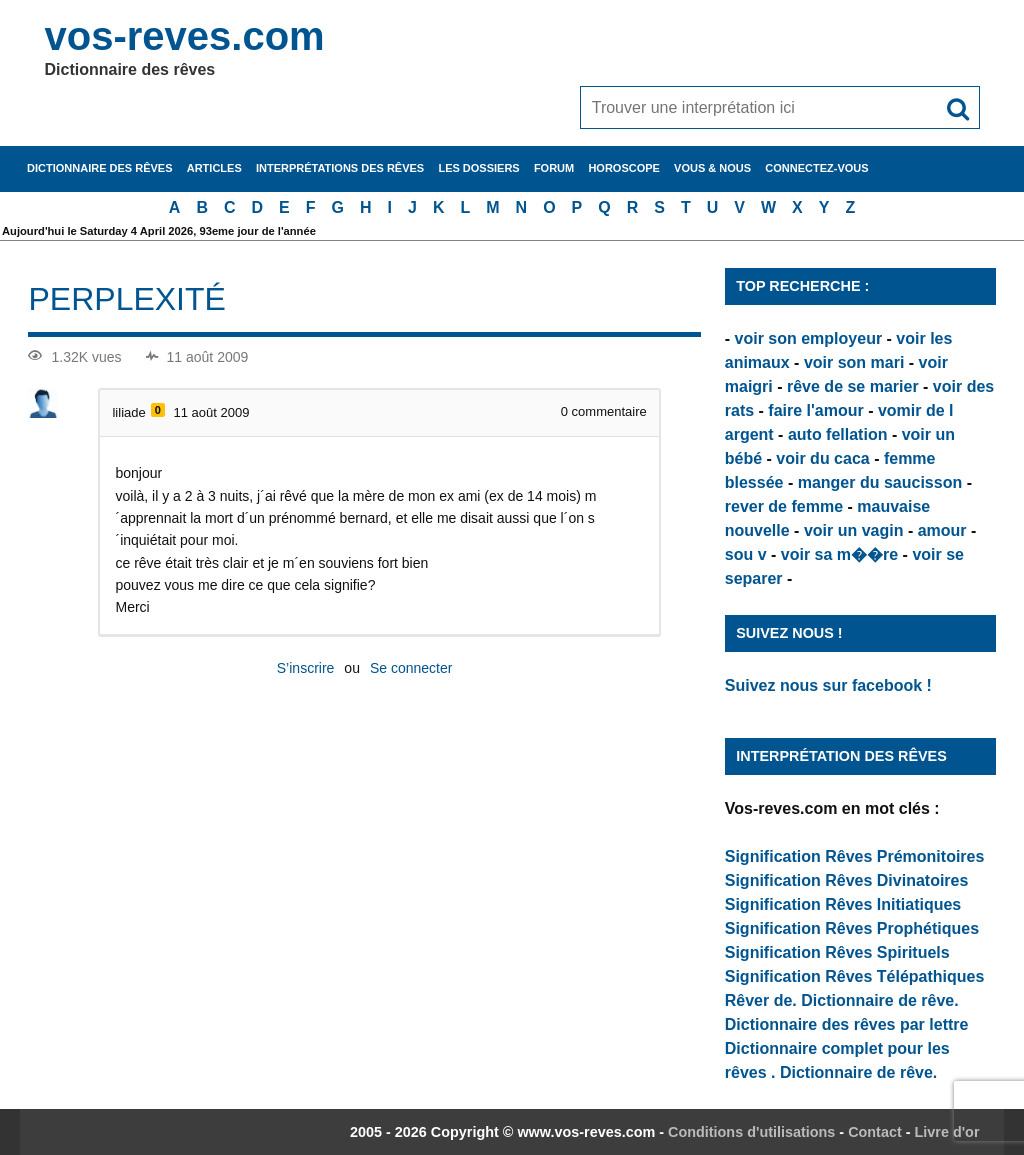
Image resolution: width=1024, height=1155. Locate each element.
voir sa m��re (839, 554)
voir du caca (822, 458)
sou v (746, 554)
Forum (554, 168)
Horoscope (624, 168)
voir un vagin (854, 530)
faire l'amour (815, 410)
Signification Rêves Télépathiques (855, 976)
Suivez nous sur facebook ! (828, 685)
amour (942, 530)
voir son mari (854, 362)
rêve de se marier (853, 386)
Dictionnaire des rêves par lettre (847, 1024)
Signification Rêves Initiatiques (843, 904)
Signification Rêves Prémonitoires (855, 856)
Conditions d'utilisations (751, 1132)
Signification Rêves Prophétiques (852, 928)
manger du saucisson (880, 482)
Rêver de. (761, 1000)
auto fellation (838, 434)
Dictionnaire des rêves (99, 168)
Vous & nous (712, 168)
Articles (214, 168)
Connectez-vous (816, 168)
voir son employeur (809, 338)
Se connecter (411, 668)
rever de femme (784, 506)
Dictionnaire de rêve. (879, 1000)
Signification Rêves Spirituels (837, 952)
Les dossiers (478, 168)
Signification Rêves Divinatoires (847, 880)
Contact (875, 1132)
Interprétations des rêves (340, 168)
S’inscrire (306, 668)
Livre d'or (947, 1132)
